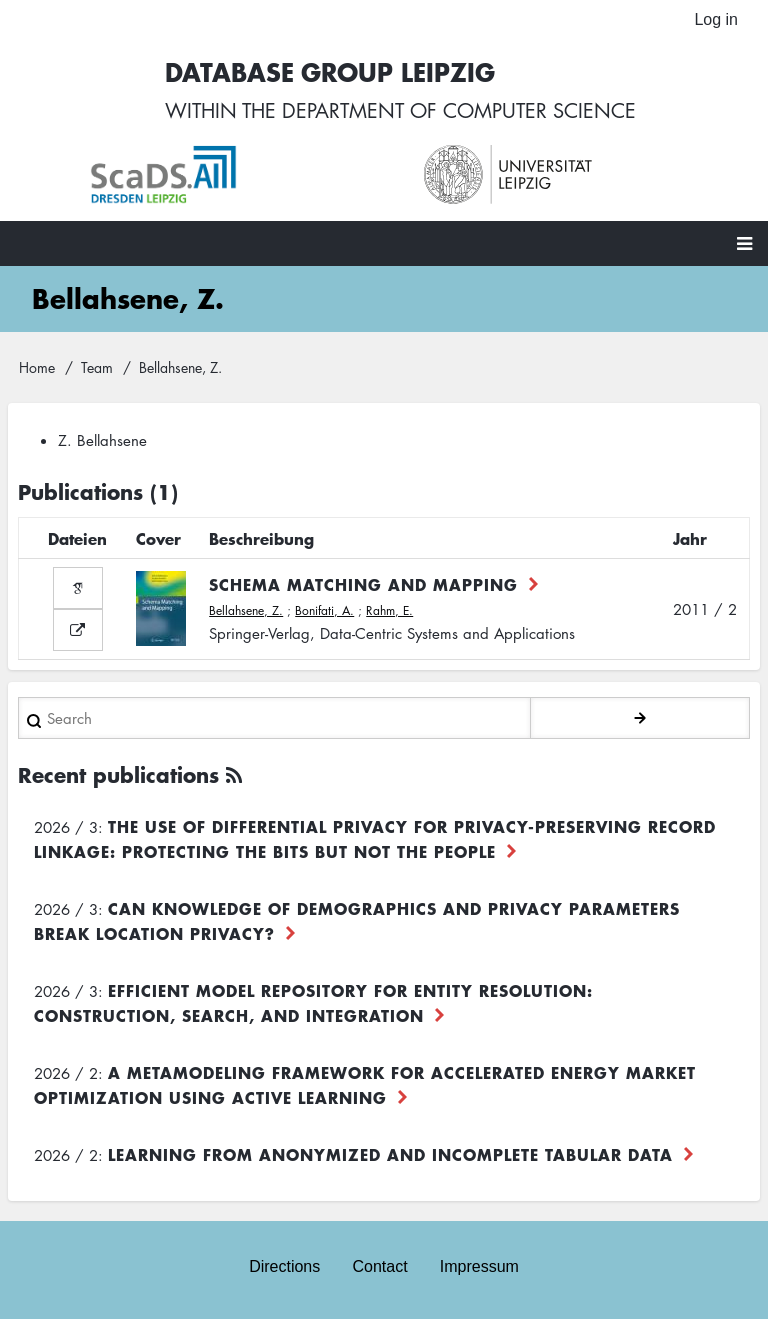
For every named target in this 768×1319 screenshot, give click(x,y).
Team (97, 367)
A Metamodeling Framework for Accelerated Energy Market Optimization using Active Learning (365, 1084)
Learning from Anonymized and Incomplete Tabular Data (390, 1154)
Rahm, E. (389, 610)
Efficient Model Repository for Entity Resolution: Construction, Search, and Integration (313, 1002)
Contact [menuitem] (379, 1266)
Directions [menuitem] (284, 1266)
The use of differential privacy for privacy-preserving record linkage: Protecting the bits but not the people (375, 838)
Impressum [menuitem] (479, 1266)
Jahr (690, 538)
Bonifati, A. (324, 610)
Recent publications (118, 774)
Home (37, 367)
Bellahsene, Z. (246, 610)
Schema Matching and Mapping (363, 584)
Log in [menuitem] (716, 19)
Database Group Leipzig (330, 71)
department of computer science (459, 110)
